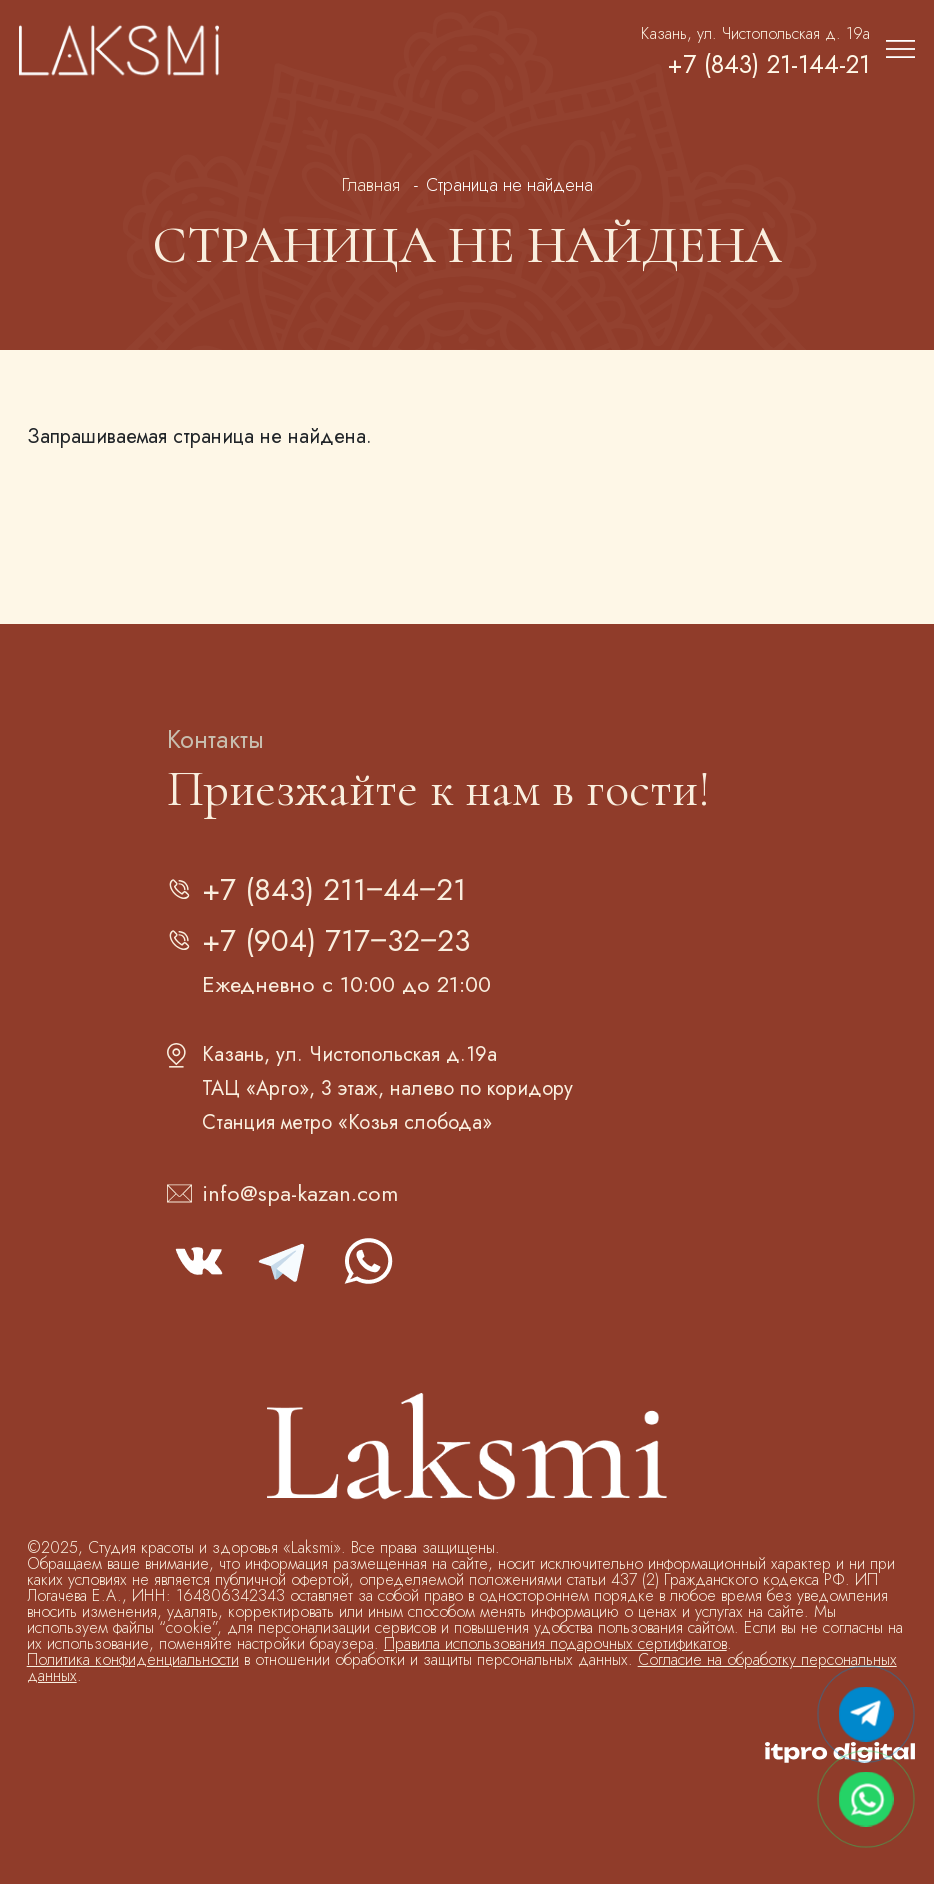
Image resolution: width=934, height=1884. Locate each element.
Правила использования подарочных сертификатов (555, 1643)
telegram (283, 1261)
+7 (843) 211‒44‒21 (334, 889)
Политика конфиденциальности (133, 1659)
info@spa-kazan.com (300, 1193)
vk (199, 1261)
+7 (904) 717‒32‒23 (336, 940)
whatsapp (367, 1261)
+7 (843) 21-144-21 (768, 64)
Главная (371, 185)
